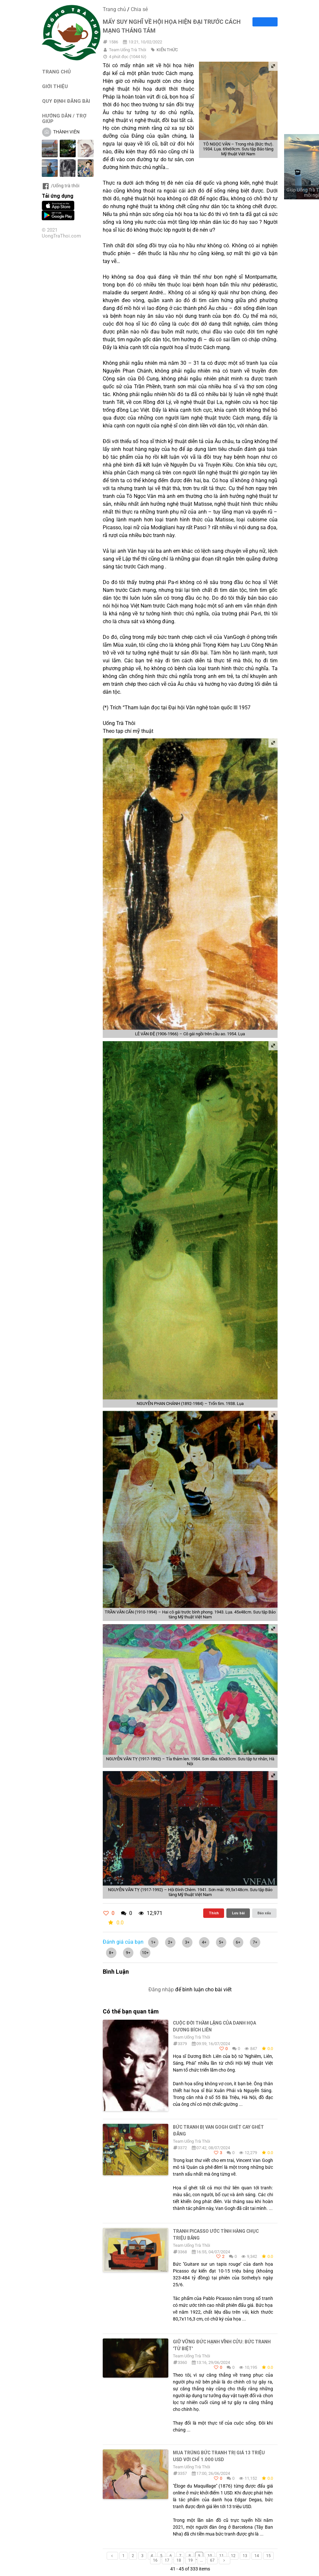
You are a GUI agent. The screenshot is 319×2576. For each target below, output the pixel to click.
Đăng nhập (161, 1989)
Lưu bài (238, 1913)
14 (256, 2555)
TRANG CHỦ (56, 72)
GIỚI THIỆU (55, 86)
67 (212, 2560)
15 (268, 2555)
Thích (214, 1913)
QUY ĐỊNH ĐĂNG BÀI (66, 101)
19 (190, 2560)
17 (167, 2560)
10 (209, 2555)
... (201, 2560)
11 (221, 2555)
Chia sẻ (139, 9)
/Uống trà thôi (60, 185)
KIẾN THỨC (167, 49)
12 (233, 2555)
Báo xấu (264, 1913)
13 (245, 2555)
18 (178, 2560)
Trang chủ (114, 9)
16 (155, 2560)
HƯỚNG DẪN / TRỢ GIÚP (64, 118)
